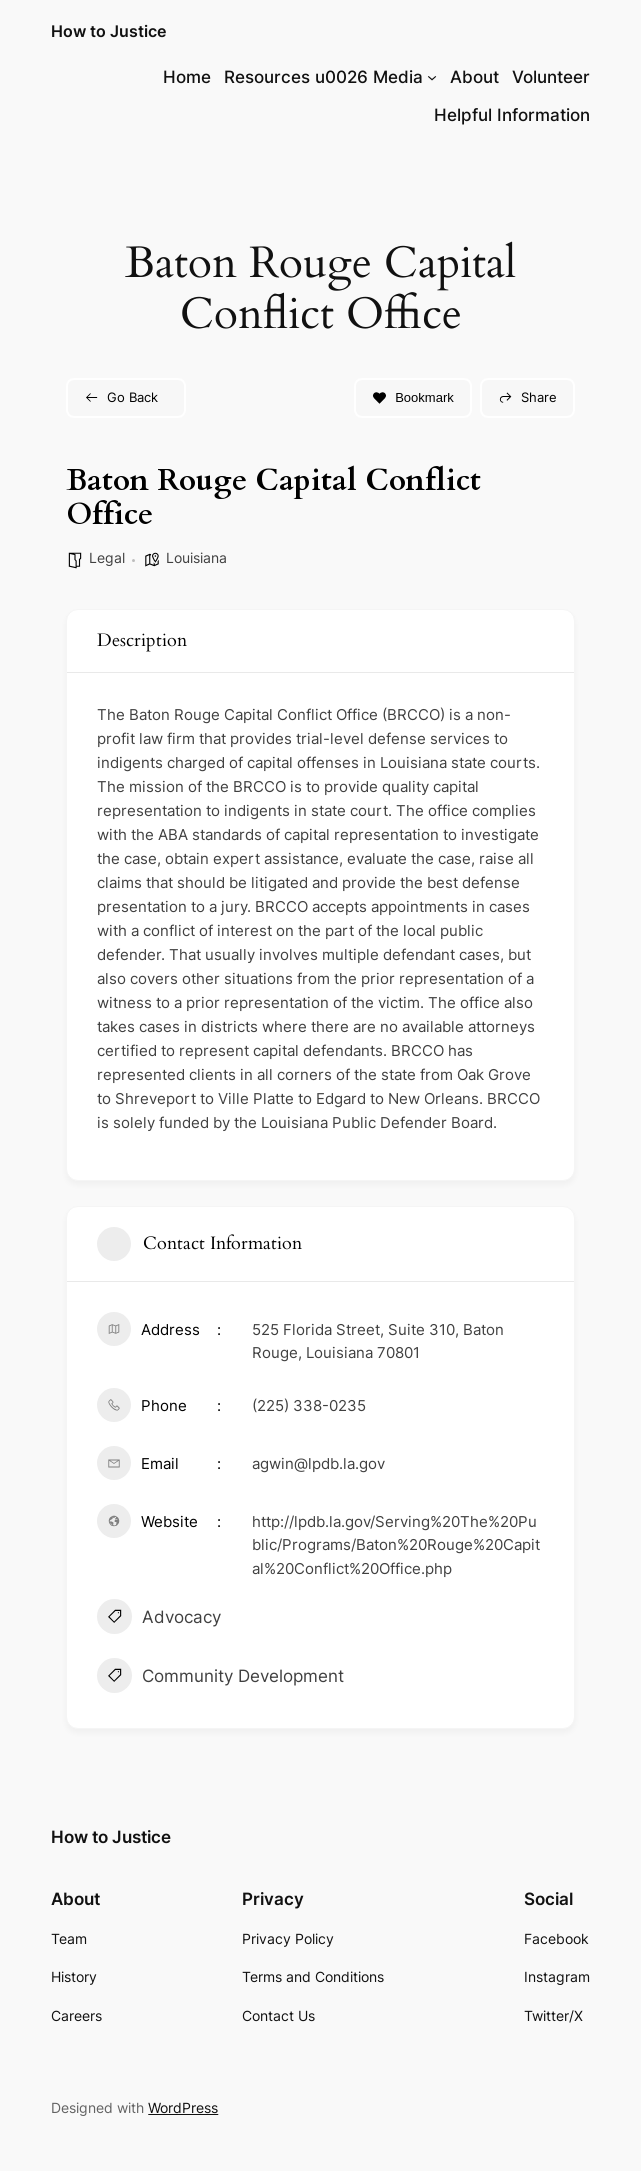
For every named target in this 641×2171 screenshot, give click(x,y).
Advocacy (159, 1619)
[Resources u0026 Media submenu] (432, 77)
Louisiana (196, 557)
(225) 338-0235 (309, 1405)
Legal (107, 557)
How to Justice (108, 31)
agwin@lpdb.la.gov (318, 1463)
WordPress (183, 2107)
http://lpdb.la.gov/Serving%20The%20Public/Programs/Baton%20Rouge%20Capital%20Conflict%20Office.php (396, 1545)
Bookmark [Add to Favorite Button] (413, 397)
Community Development (220, 1678)
